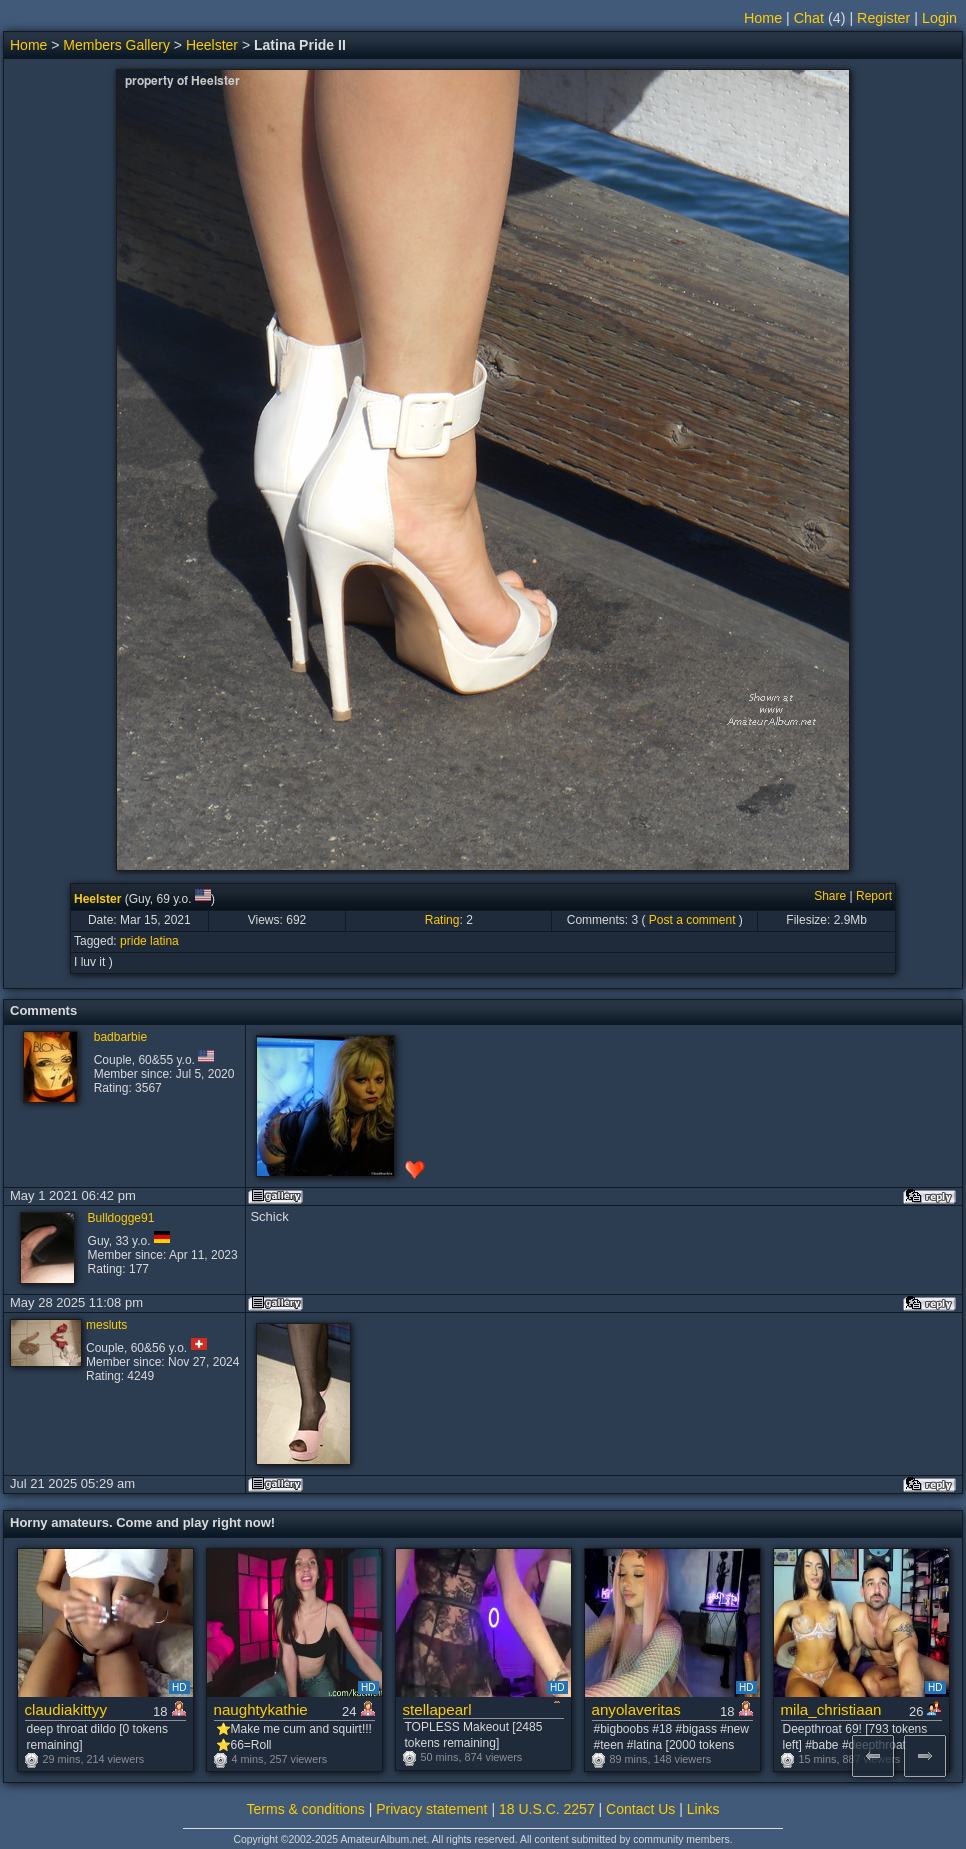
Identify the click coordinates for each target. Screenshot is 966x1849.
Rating (442, 920)
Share (830, 896)
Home (763, 18)
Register (883, 18)
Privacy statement (431, 1809)
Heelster (212, 45)
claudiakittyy (66, 1709)
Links (703, 1809)
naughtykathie (261, 1709)
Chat (809, 18)
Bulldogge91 (121, 1218)
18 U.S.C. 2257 (547, 1809)
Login (939, 18)
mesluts (106, 1325)
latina (164, 941)
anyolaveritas (636, 1709)
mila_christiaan (831, 1709)
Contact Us (640, 1809)
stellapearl (437, 1709)
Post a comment (692, 920)
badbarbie (120, 1037)
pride (133, 941)
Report (874, 896)
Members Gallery (116, 45)
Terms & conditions (306, 1809)
